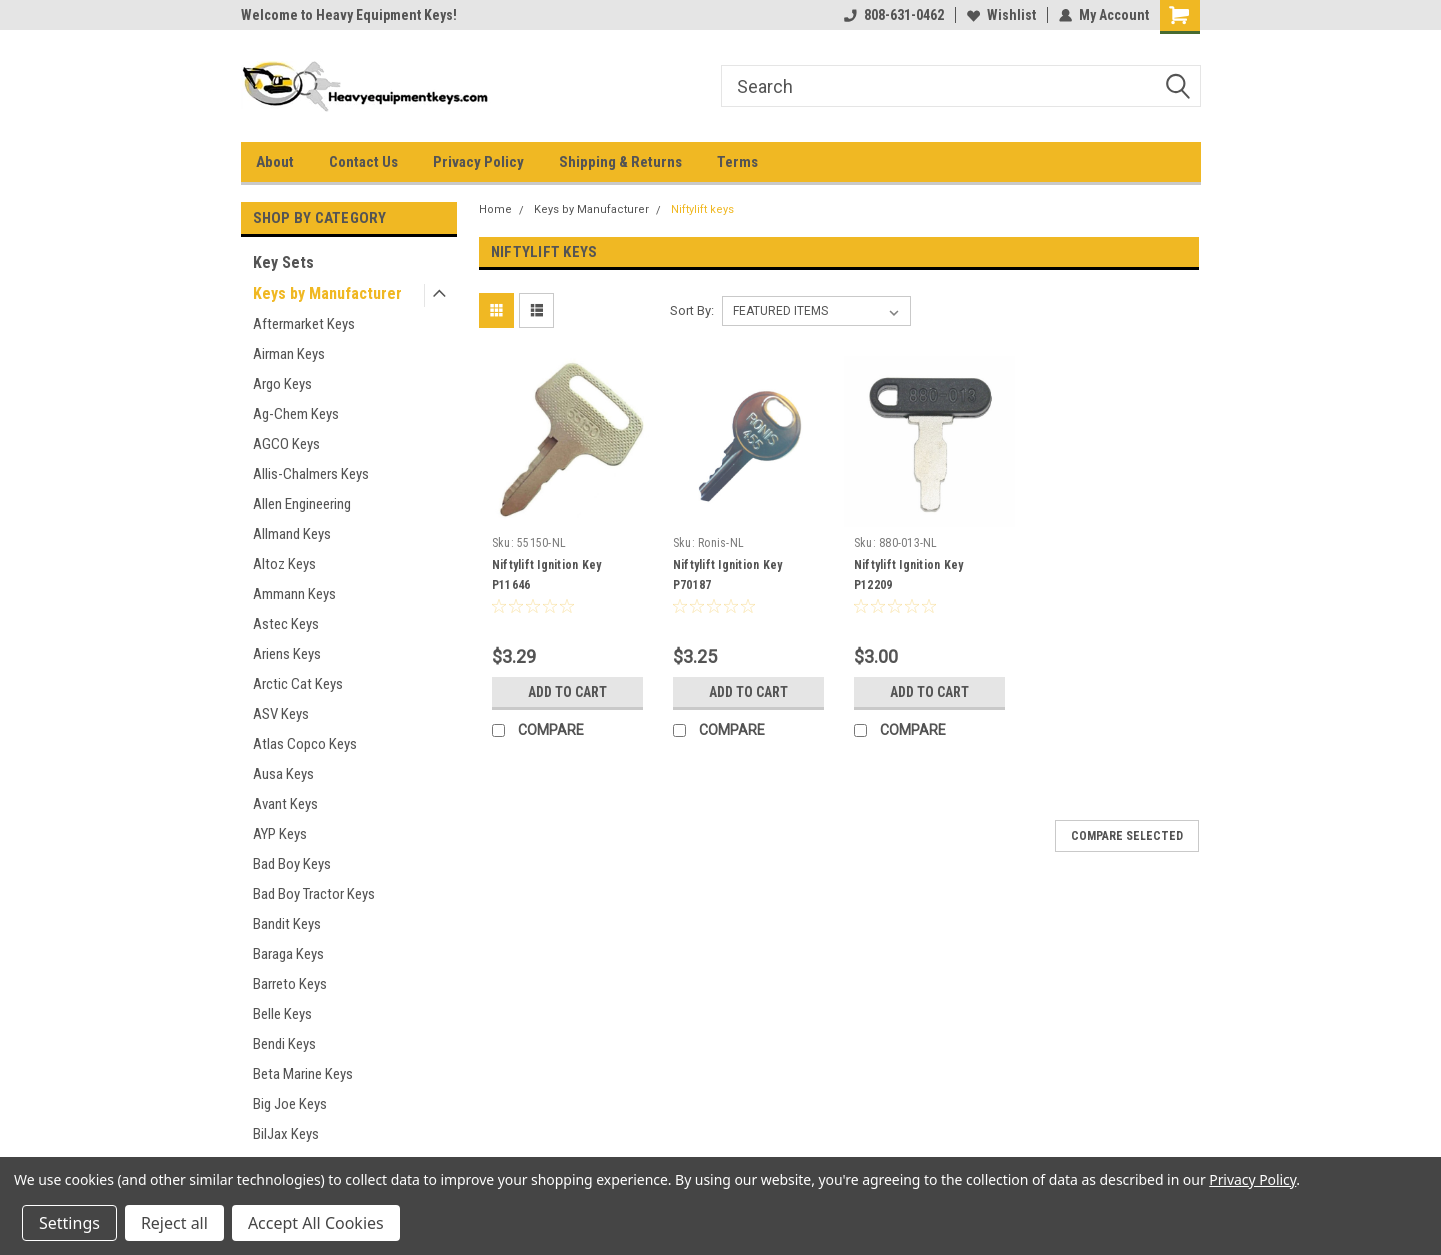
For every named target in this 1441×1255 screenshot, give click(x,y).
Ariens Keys (287, 654)
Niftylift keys (702, 209)
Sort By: (692, 310)
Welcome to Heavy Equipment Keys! (349, 15)
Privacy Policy (478, 162)
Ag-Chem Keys (296, 414)
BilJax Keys (286, 1134)
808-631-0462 (894, 15)
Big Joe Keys (290, 1104)
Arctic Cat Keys (298, 684)
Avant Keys (285, 804)
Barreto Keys (290, 984)
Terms (737, 162)
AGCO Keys (286, 444)
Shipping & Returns (620, 162)
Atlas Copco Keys (305, 744)
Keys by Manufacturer (327, 293)
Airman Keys (289, 354)
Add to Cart (567, 692)
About (275, 162)
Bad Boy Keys (292, 864)
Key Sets (283, 262)
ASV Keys (281, 714)
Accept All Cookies (316, 1223)
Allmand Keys (292, 534)
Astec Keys (286, 624)
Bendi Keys (284, 1044)
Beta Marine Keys (303, 1074)
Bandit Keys (287, 924)
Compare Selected (1127, 836)
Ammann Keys (294, 594)
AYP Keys (280, 834)
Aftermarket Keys (304, 324)
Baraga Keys (288, 954)
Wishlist (1001, 15)
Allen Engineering (302, 504)
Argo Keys (282, 384)
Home (495, 209)
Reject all (174, 1223)
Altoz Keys (284, 564)
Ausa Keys (283, 774)
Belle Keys (282, 1014)
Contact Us (363, 162)
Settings (69, 1223)
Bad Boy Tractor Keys (314, 894)
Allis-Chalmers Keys (311, 474)
